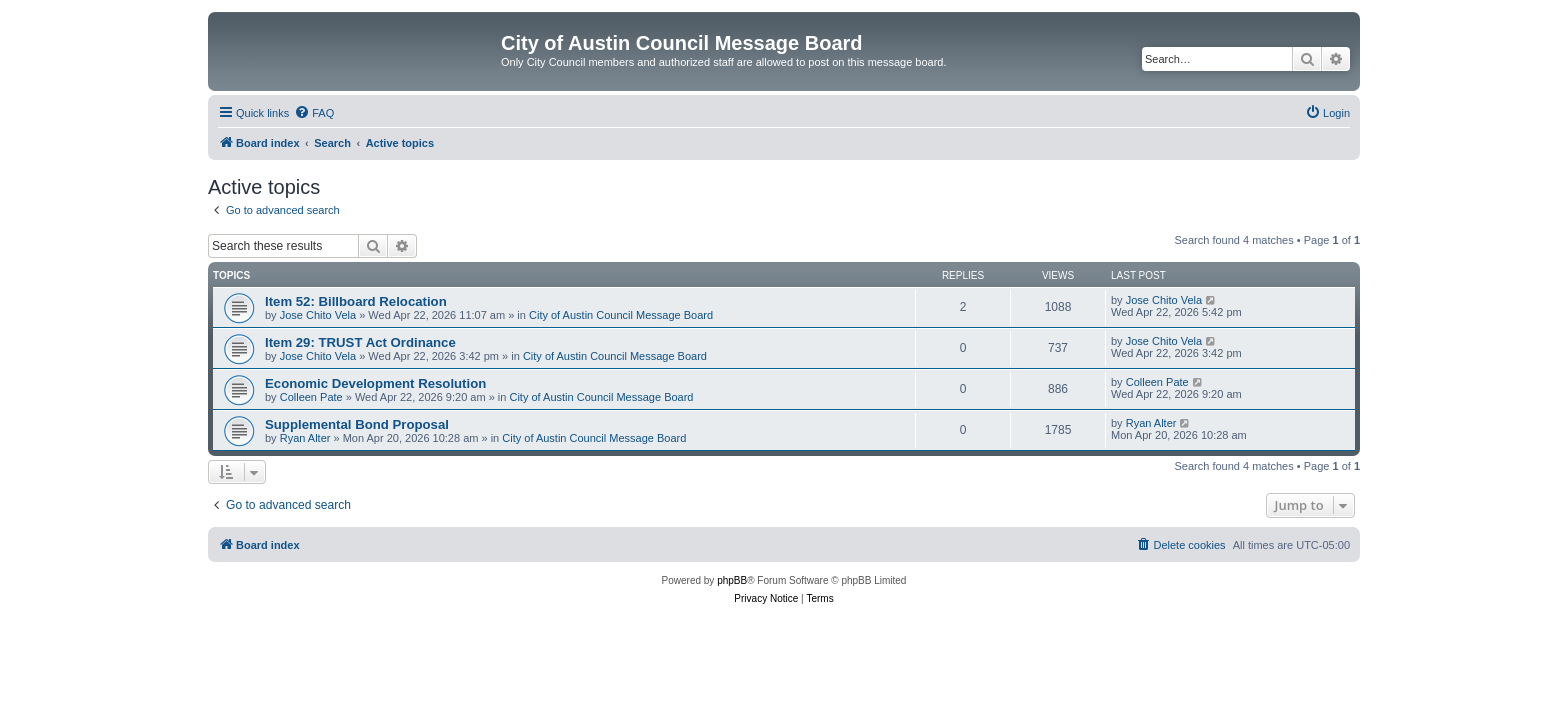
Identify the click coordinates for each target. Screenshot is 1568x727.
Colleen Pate (311, 397)
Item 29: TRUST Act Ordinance (360, 342)
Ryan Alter (305, 438)
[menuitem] (314, 113)
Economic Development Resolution (375, 383)
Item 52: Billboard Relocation (356, 301)
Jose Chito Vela (318, 315)
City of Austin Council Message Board (621, 315)
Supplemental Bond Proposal (357, 424)
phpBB (732, 580)
